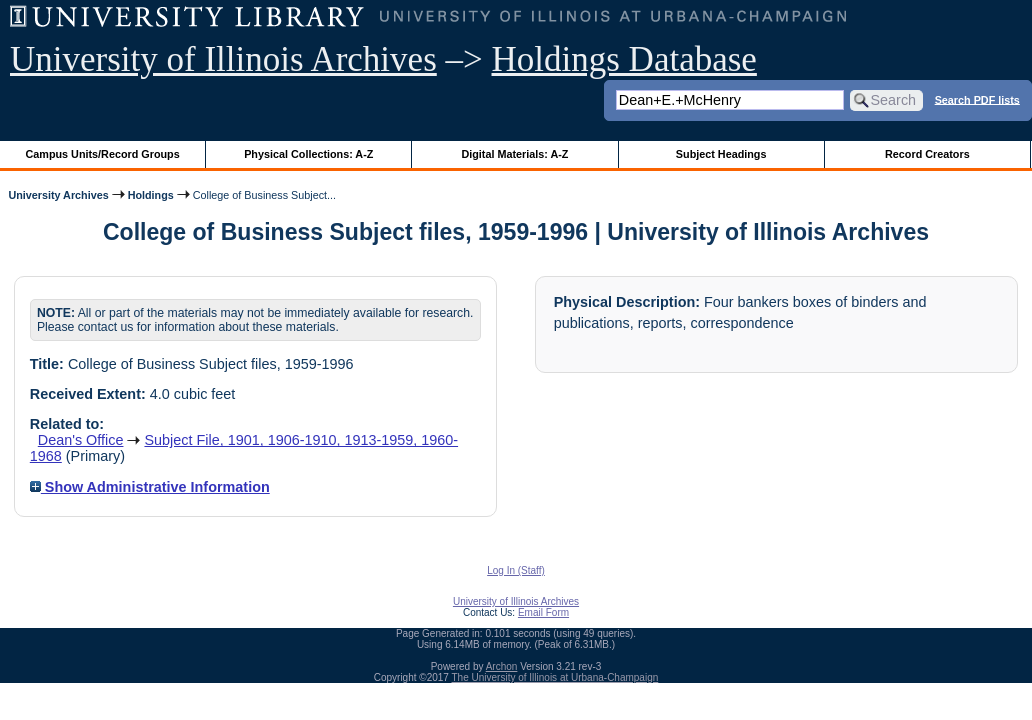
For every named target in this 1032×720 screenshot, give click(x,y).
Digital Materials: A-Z (514, 154)
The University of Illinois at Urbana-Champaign (555, 677)
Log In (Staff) (516, 570)
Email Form (543, 612)
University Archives (58, 195)
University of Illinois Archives (223, 59)
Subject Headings (721, 154)
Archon (502, 666)
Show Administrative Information (150, 487)
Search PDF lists (977, 99)
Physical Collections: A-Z (308, 154)
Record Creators (927, 154)
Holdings (151, 195)
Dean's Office (81, 440)
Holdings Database (624, 59)
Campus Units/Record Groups (103, 154)
